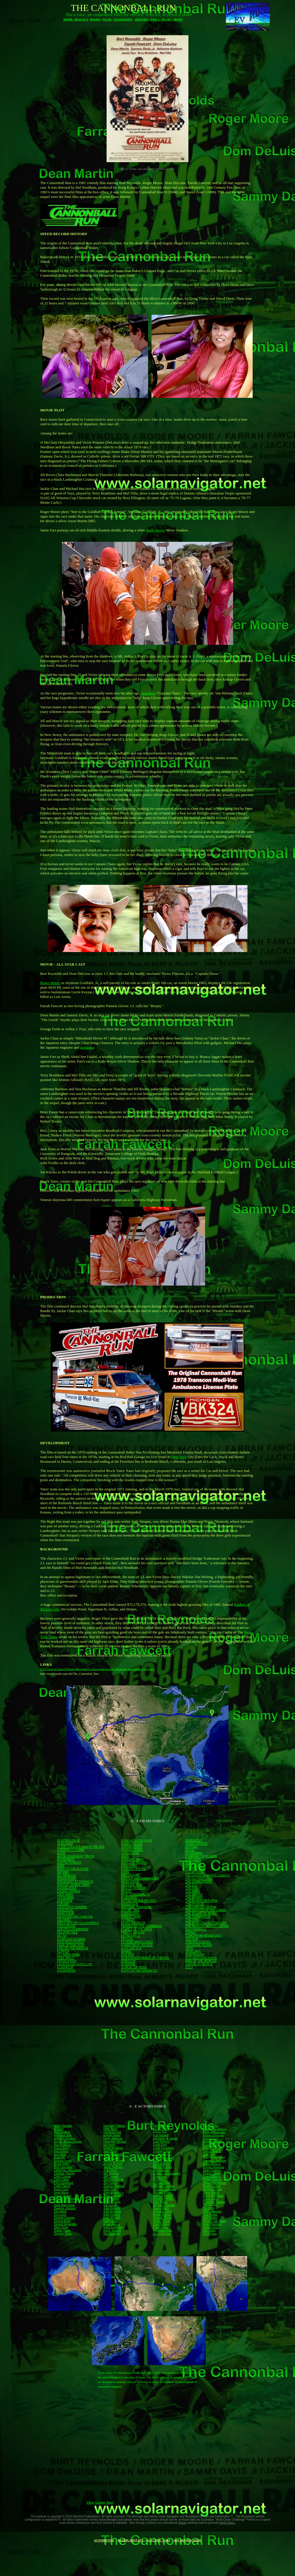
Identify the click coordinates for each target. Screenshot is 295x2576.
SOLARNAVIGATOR (187, 2540)
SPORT (178, 19)
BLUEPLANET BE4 (130, 2540)
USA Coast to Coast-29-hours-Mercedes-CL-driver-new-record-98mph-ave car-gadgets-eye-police (97, 1669)
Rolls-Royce (155, 530)
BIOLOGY (81, 19)
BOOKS (95, 19)
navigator (87, 1047)
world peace (227, 2522)
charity (182, 2522)
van (102, 1494)
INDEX (155, 19)
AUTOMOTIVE (104, 2540)
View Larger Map (100, 2502)
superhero (148, 693)
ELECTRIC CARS (158, 2540)
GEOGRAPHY (123, 19)
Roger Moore (50, 983)
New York (179, 1457)
